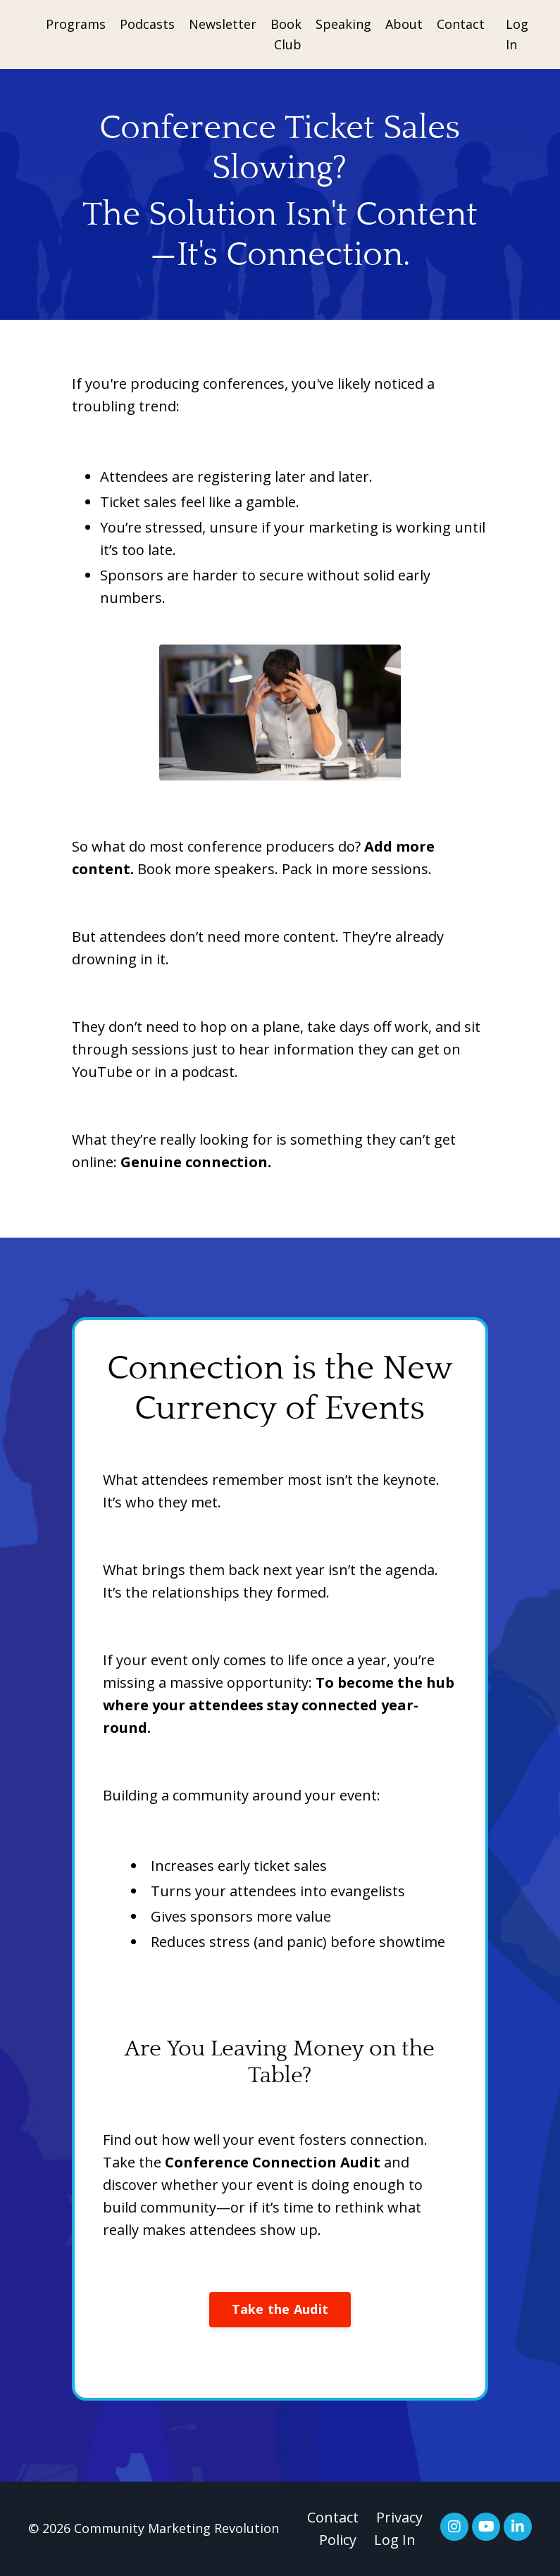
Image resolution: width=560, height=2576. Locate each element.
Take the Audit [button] (280, 2309)
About (404, 23)
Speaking (343, 23)
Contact (461, 23)
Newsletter (222, 23)
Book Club (285, 34)
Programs (76, 23)
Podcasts (147, 23)
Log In (395, 2539)
